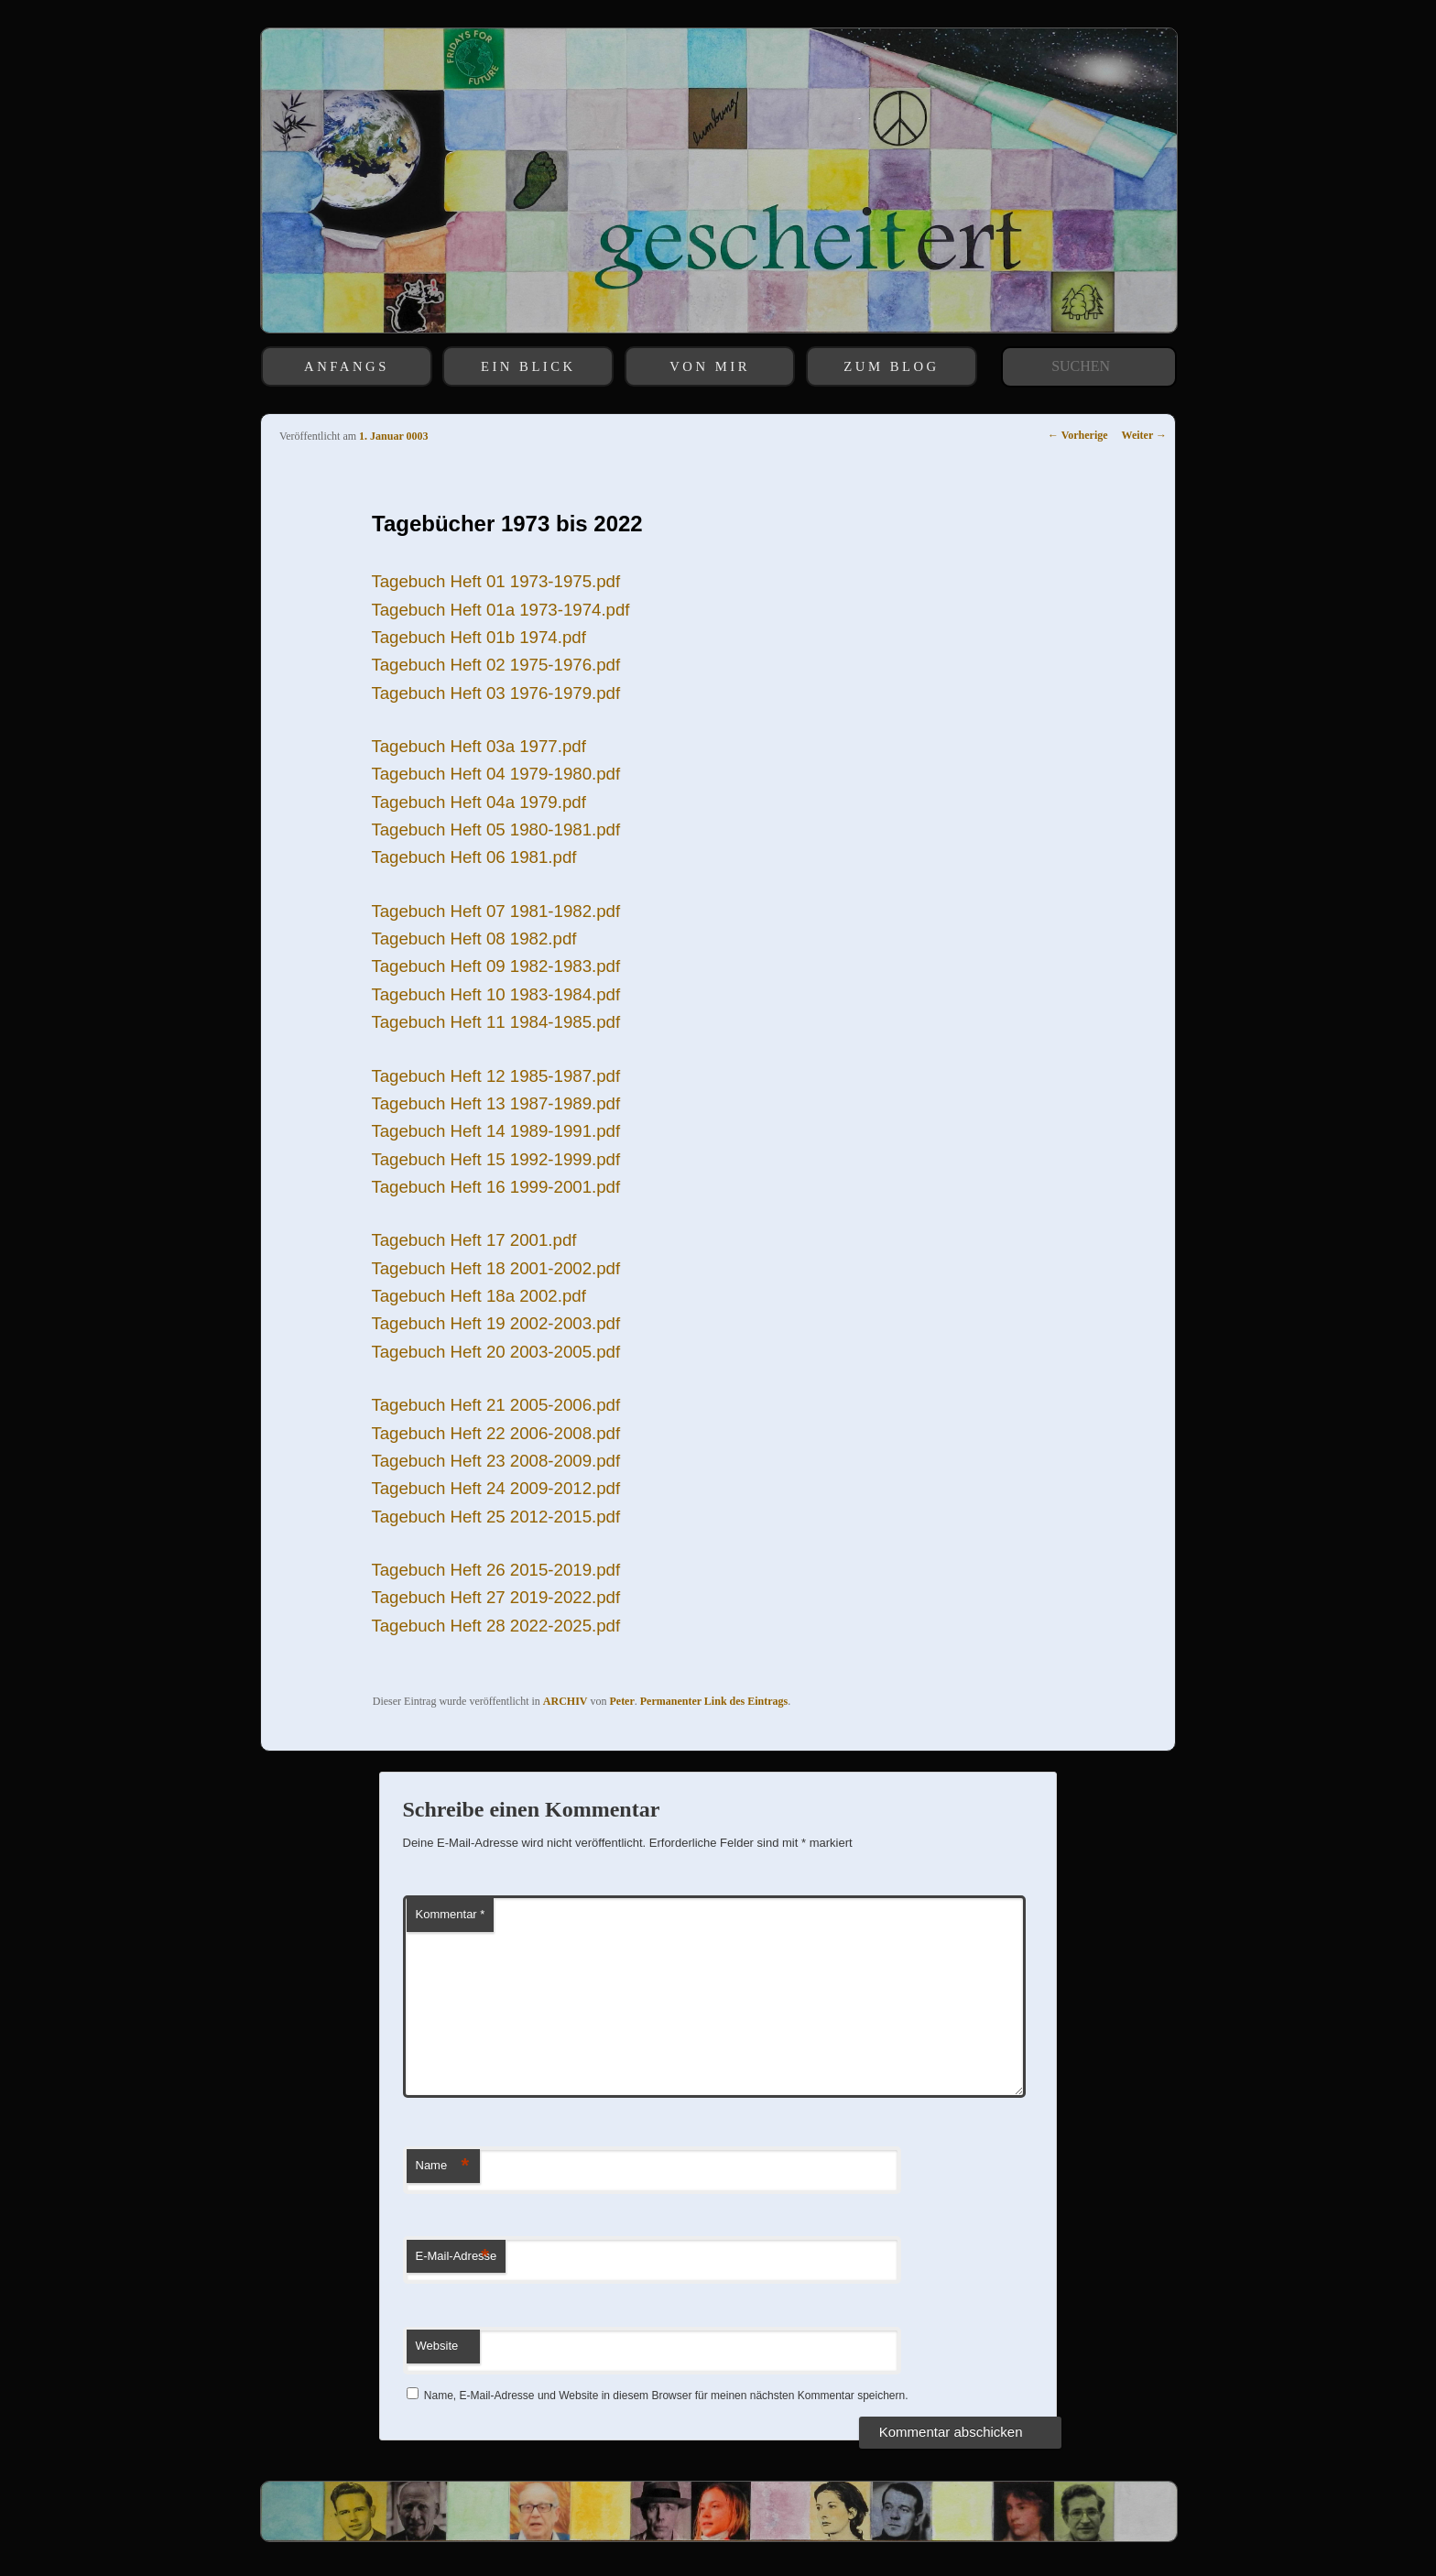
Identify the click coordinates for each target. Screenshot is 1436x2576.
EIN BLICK (528, 366)
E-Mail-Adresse (456, 2256)
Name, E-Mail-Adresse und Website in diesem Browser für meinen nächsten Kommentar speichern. (666, 2395)
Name (443, 2166)
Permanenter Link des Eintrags (714, 1701)
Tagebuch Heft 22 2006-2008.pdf (495, 1433)
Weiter (1144, 435)
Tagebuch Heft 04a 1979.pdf (478, 802)
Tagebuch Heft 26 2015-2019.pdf (495, 1569)
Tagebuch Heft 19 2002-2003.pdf (495, 1323)
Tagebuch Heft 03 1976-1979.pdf (495, 693)
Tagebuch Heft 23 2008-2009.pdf (495, 1460)
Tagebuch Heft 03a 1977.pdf (478, 746)
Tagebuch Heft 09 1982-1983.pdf (495, 966)
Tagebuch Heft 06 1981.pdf (473, 857)
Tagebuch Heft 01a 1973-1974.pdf (500, 609)
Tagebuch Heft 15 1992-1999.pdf (495, 1159)
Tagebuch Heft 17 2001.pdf (473, 1240)
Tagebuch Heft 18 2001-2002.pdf (495, 1268)
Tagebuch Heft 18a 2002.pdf (478, 1295)
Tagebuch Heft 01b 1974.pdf (478, 637)
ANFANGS (346, 366)
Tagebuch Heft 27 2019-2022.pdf (495, 1597)
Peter (621, 1701)
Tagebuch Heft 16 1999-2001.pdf (495, 1186)
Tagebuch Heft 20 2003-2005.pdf (495, 1351)
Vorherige (1078, 435)
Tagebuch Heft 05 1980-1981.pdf (495, 829)
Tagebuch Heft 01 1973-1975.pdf (495, 581)
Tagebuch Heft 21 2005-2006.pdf (495, 1404)
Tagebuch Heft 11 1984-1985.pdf (495, 1021)
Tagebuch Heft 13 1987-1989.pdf (495, 1103)
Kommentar (450, 1914)
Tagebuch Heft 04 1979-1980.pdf (495, 773)
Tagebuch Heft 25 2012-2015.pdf (495, 1516)
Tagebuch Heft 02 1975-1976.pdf (495, 664)
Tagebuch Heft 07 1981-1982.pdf (495, 911)
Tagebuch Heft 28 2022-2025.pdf (495, 1625)
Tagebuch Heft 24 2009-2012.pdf (495, 1488)
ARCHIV (565, 1701)
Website (437, 2345)
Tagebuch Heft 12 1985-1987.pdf (495, 1076)
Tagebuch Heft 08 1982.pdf (473, 938)
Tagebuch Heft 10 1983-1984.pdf (495, 994)
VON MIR (709, 366)
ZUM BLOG (891, 366)
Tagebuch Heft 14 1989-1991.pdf (495, 1131)
